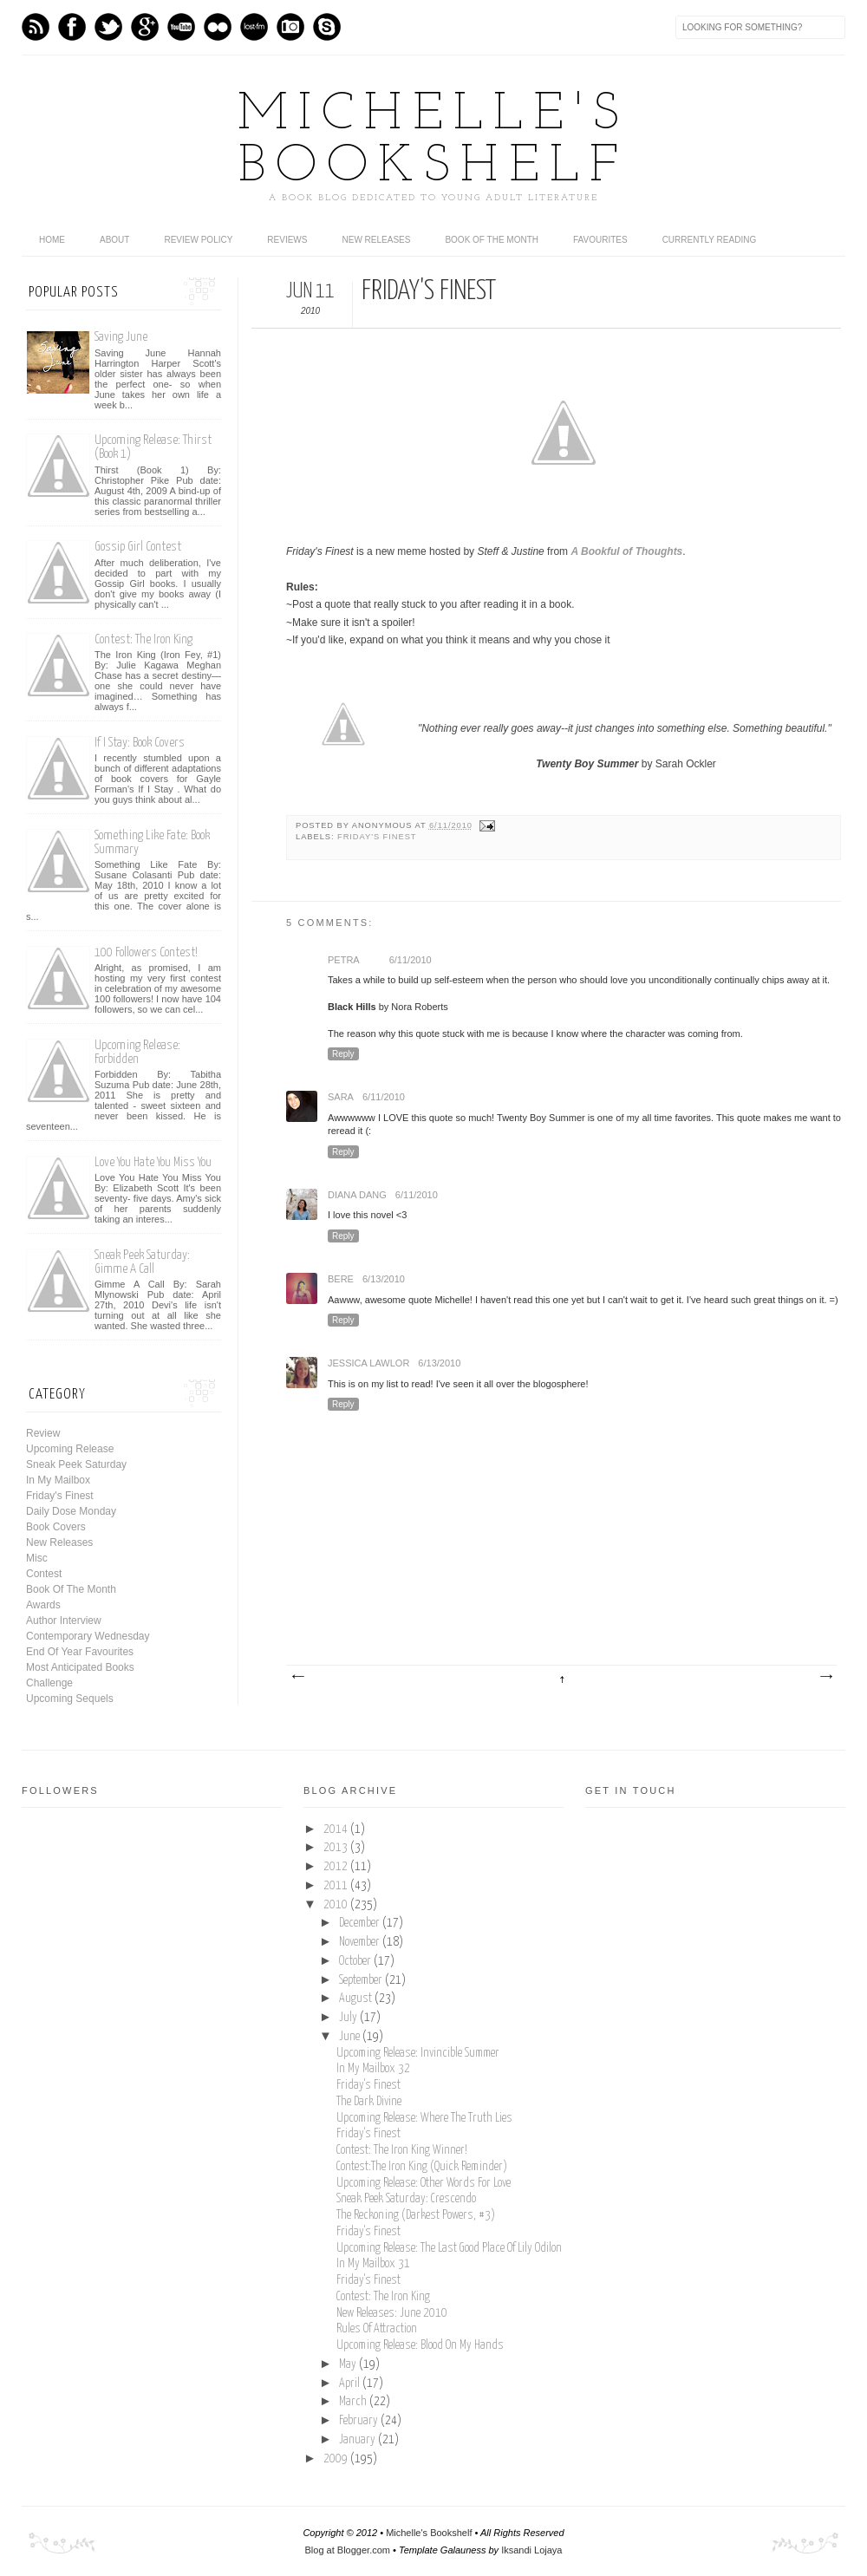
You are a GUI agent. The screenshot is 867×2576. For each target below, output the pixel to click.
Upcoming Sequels (70, 1698)
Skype (327, 27)
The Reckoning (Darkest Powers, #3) (415, 2215)
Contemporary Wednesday (88, 1636)
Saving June (121, 336)
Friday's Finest (376, 836)
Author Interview (63, 1620)
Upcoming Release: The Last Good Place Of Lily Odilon (449, 2248)
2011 (336, 1886)
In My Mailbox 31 (373, 2264)
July (349, 2018)
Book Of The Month (491, 240)
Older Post (825, 1677)
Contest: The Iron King (143, 639)
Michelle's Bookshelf (433, 141)
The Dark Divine (368, 2102)
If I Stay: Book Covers (140, 742)
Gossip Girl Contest (138, 546)
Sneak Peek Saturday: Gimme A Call (142, 1262)
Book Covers (56, 1527)
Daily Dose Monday (71, 1511)
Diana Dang (357, 1195)
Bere (341, 1279)
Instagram (290, 27)
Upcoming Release (70, 1449)
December (360, 1923)
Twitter (108, 27)
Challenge (49, 1683)
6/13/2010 (383, 1279)
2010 (336, 1905)
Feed (35, 27)
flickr (217, 27)
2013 (336, 1848)
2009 (336, 2459)
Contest (44, 1574)
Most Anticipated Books (80, 1667)
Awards (43, 1605)
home (52, 240)
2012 (336, 1867)
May (349, 2364)
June (350, 2037)
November (360, 1942)
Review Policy (198, 240)
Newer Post (297, 1677)
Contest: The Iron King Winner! (401, 2150)
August (357, 1998)
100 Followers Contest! (146, 952)
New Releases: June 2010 (391, 2313)
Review (43, 1433)
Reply (343, 1054)
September (362, 1980)
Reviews (287, 240)
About (114, 240)
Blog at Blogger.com (347, 2550)
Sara (341, 1097)
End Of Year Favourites (80, 1652)
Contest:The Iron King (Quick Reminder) (421, 2167)
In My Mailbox (58, 1480)
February (360, 2421)
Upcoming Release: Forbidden (137, 1052)
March (354, 2402)
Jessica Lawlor (368, 1363)
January (358, 2440)
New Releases (376, 240)
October (356, 1961)
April (350, 2383)
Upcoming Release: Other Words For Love (423, 2183)
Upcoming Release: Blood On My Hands (420, 2345)
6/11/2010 (410, 960)
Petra (344, 960)
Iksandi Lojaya (531, 2550)
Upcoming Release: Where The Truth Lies (424, 2118)
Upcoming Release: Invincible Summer (417, 2053)
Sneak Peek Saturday (76, 1464)
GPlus (145, 27)
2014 (336, 1829)
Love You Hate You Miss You (153, 1162)
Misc (37, 1558)
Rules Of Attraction (376, 2329)
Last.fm (254, 27)
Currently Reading (709, 240)
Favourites (600, 240)
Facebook (72, 27)
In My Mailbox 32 (373, 2069)
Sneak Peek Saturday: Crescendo (406, 2199)
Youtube (181, 27)
